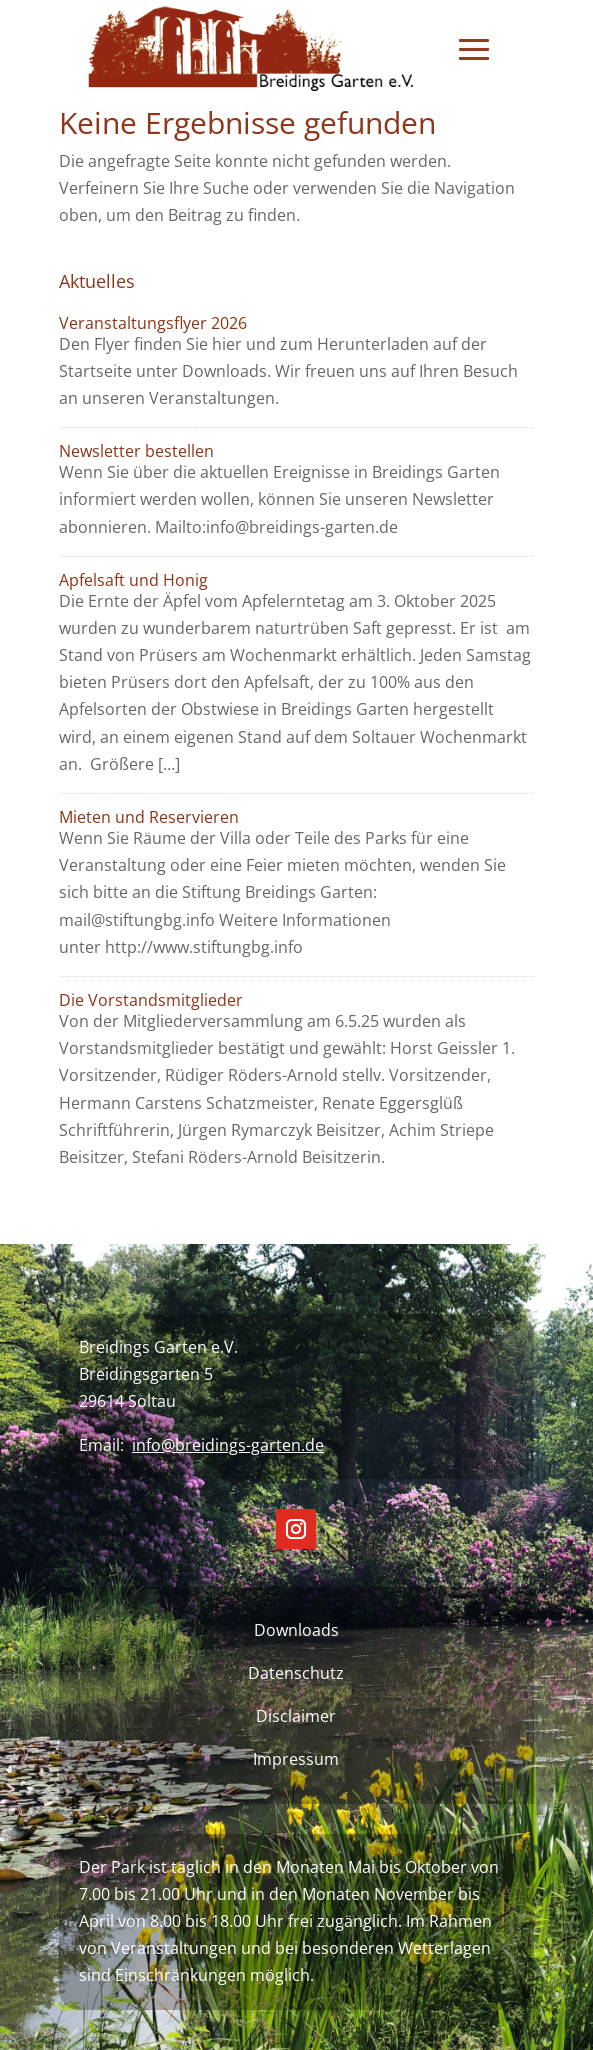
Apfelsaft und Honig (133, 580)
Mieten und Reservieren (149, 817)
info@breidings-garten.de (228, 1445)
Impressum (296, 1759)
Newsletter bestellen (136, 451)
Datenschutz (296, 1673)
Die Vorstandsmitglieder (151, 1000)
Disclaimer (296, 1716)
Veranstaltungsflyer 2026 (153, 323)
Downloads (296, 1630)
